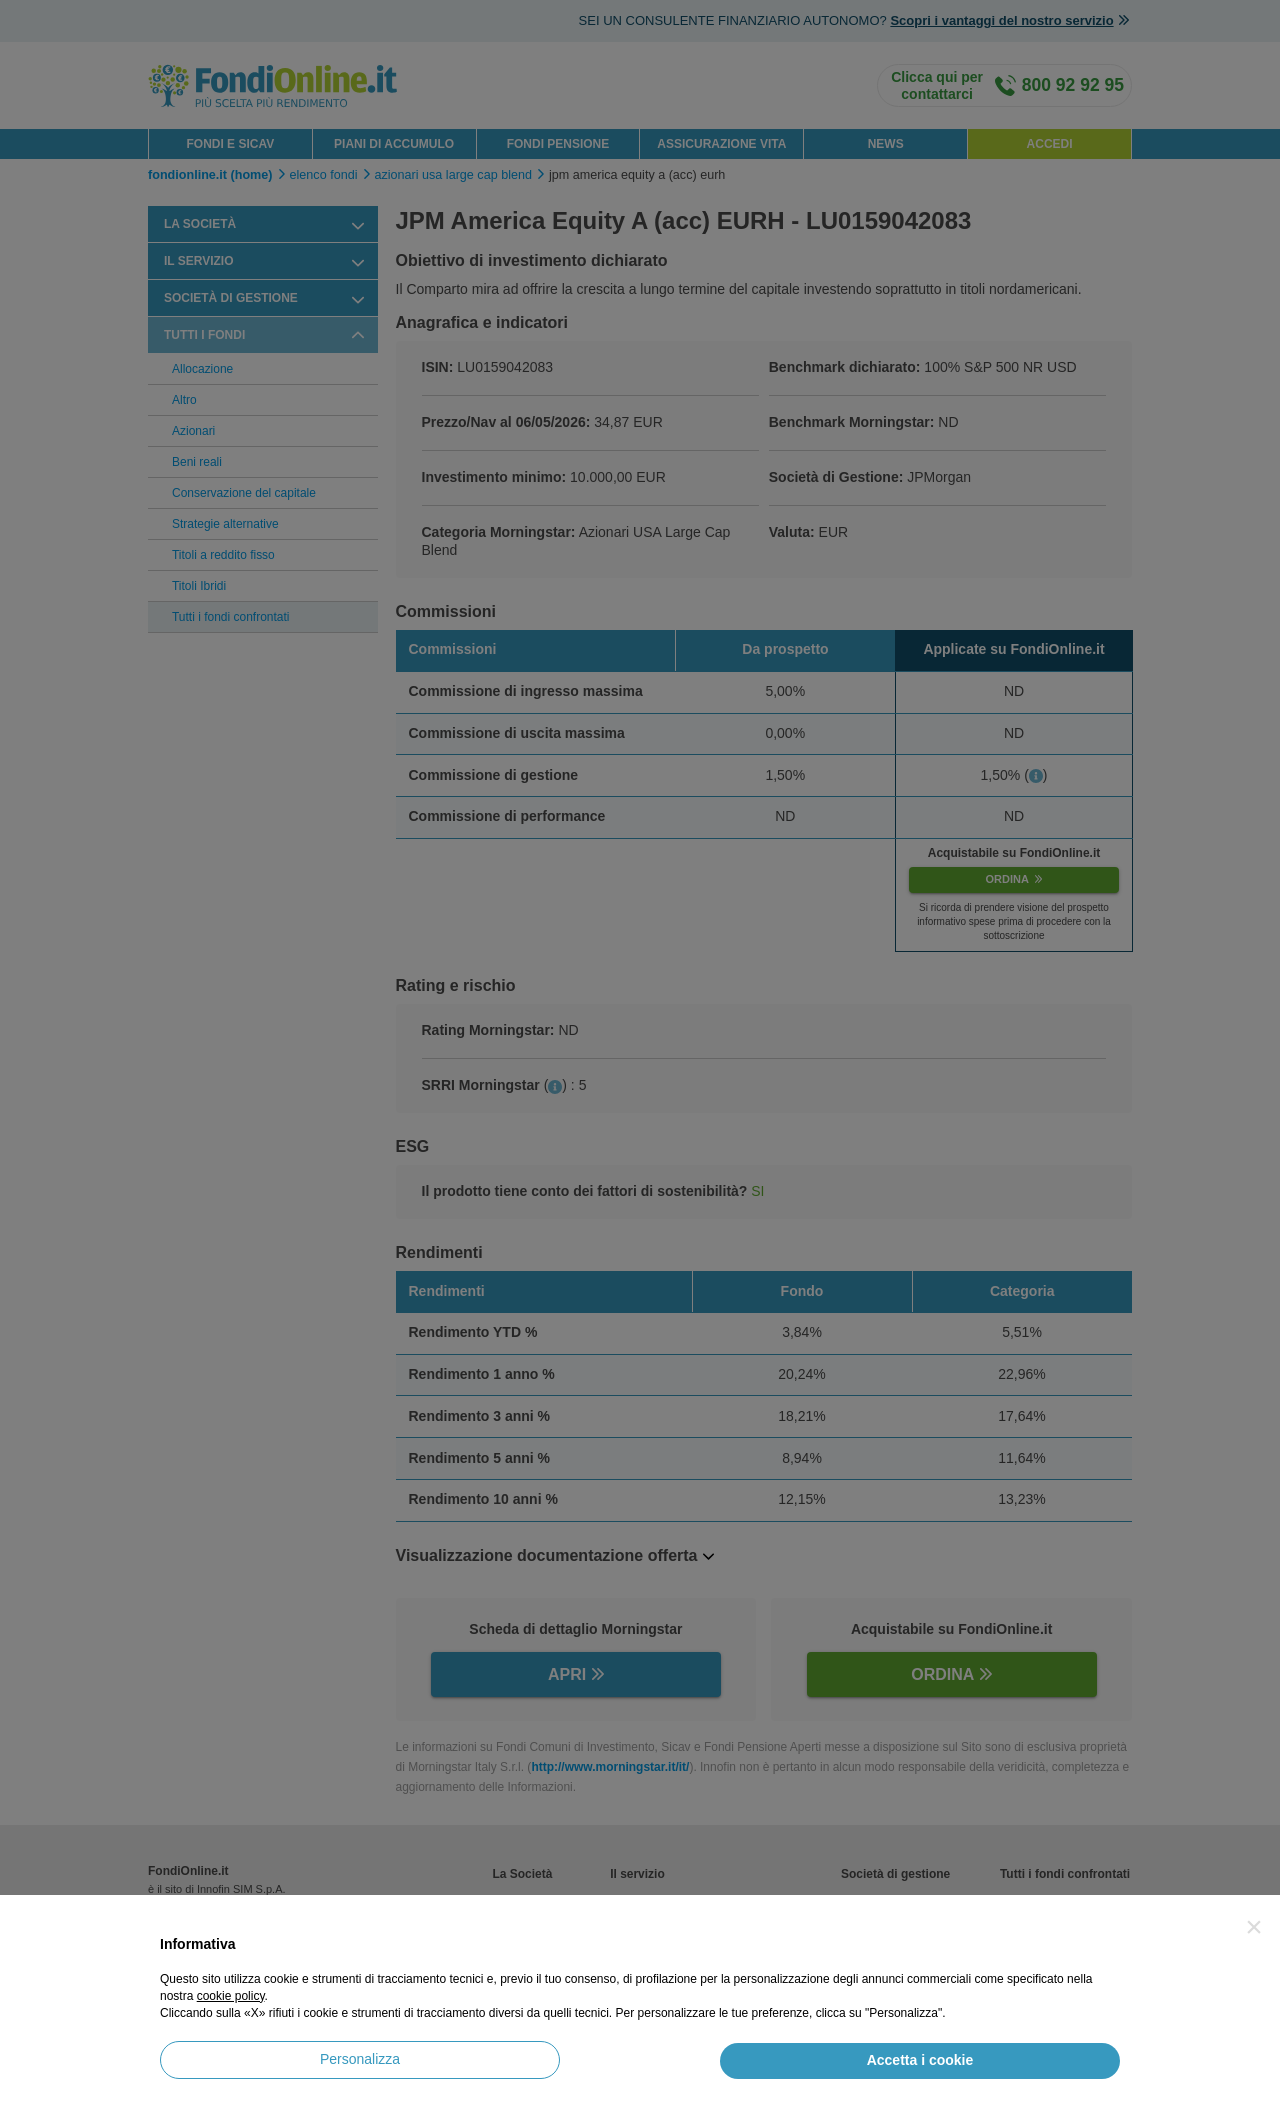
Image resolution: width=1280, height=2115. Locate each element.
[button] (1254, 1927)
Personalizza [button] (360, 2059)
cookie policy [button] (231, 1996)
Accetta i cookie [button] (920, 2060)
